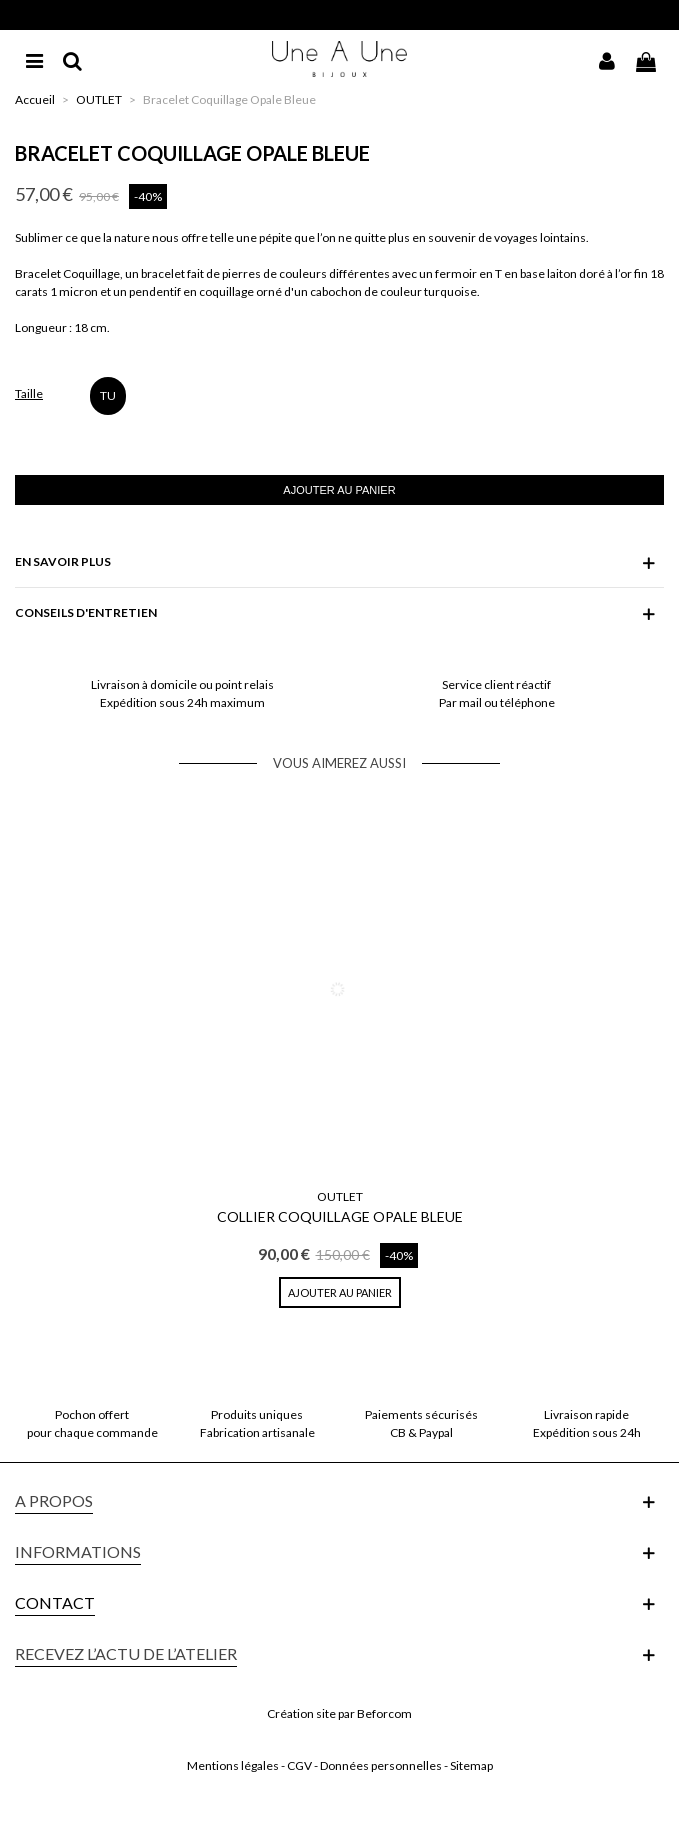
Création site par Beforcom (339, 1713)
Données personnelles (381, 1765)
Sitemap (471, 1765)
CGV (299, 1765)
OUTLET (340, 1196)
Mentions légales (233, 1765)
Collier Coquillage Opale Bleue (340, 1216)
